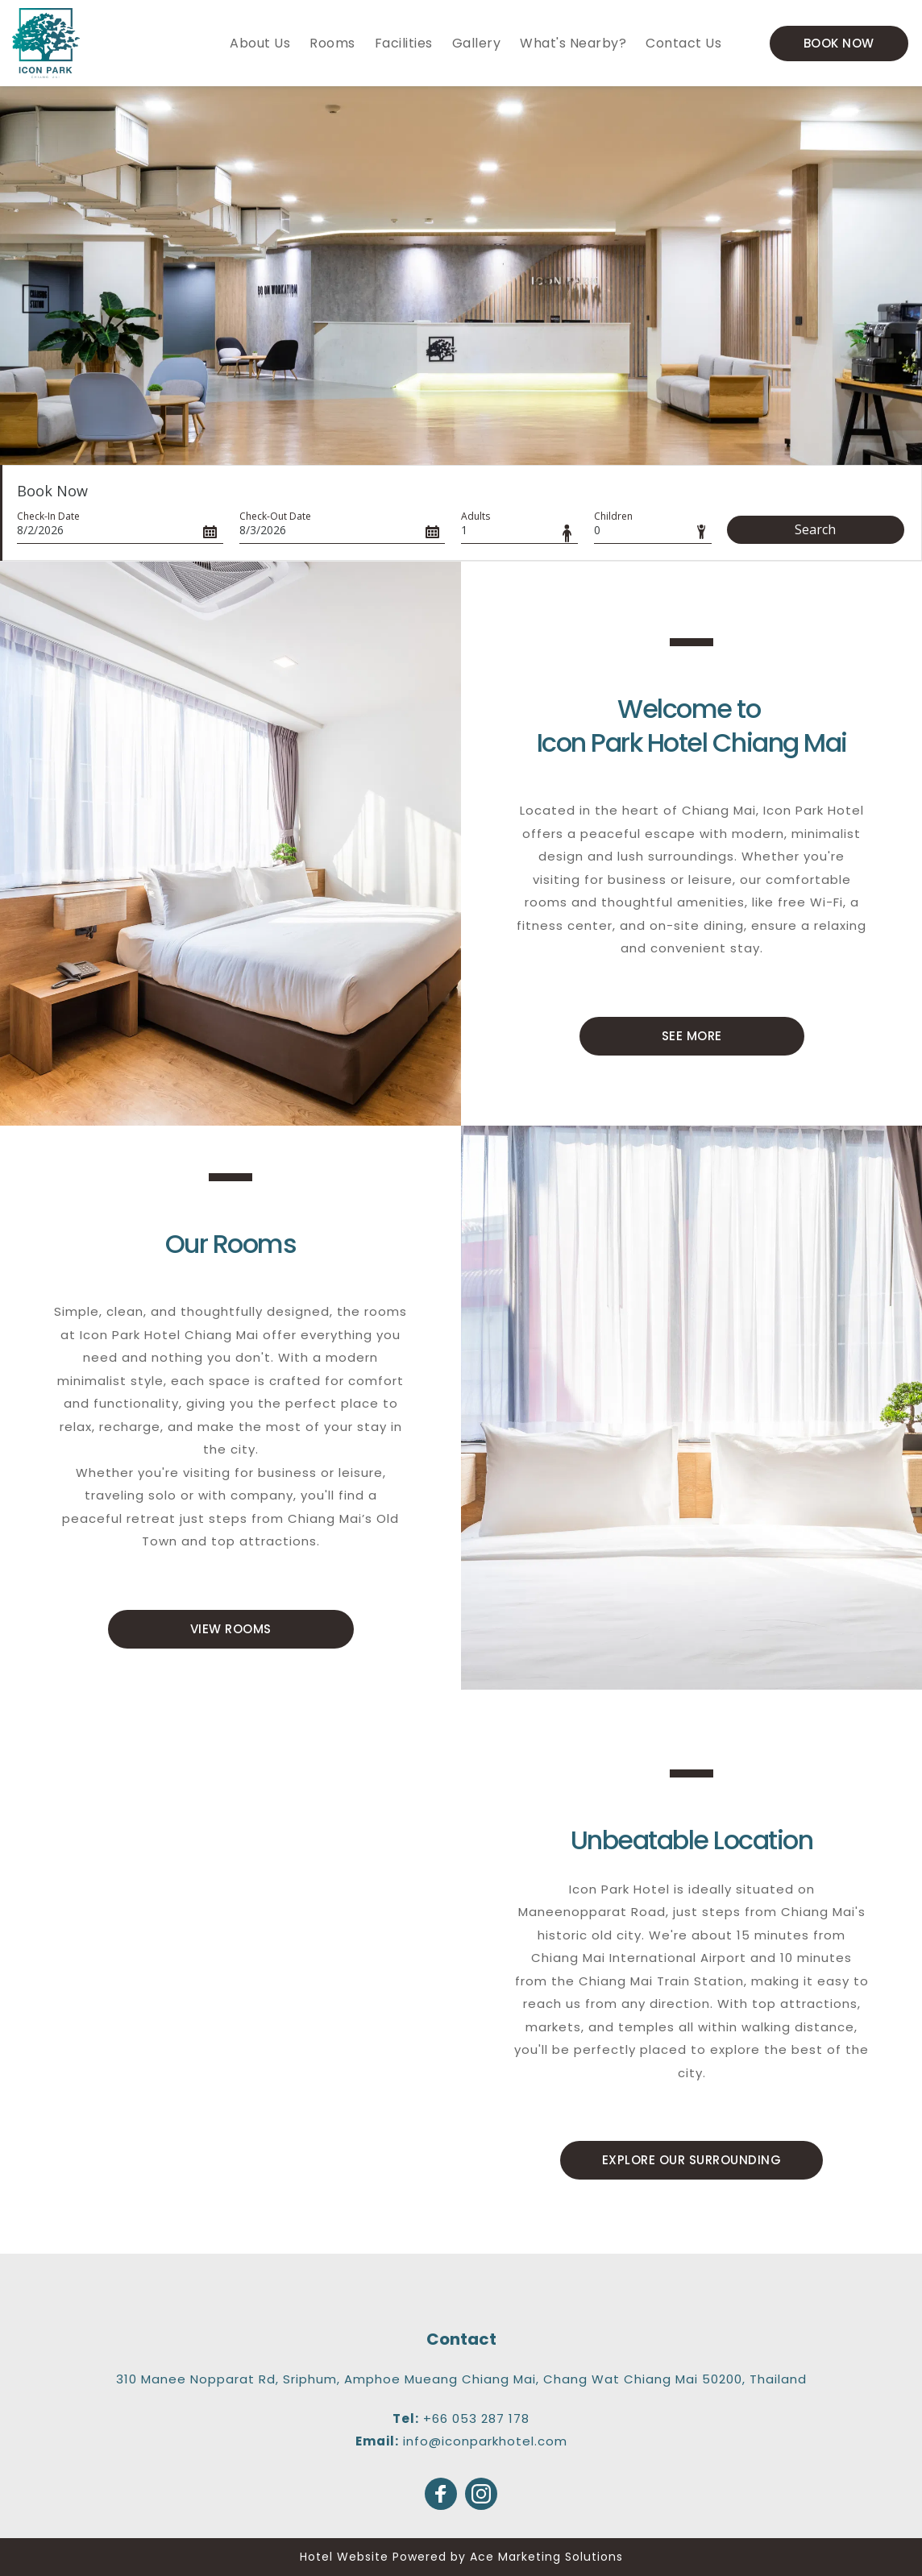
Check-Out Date (275, 516)
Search (815, 529)
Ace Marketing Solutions (546, 2557)
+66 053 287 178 (476, 2418)
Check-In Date (48, 516)
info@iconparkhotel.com (485, 2441)
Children (613, 516)
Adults (475, 516)
